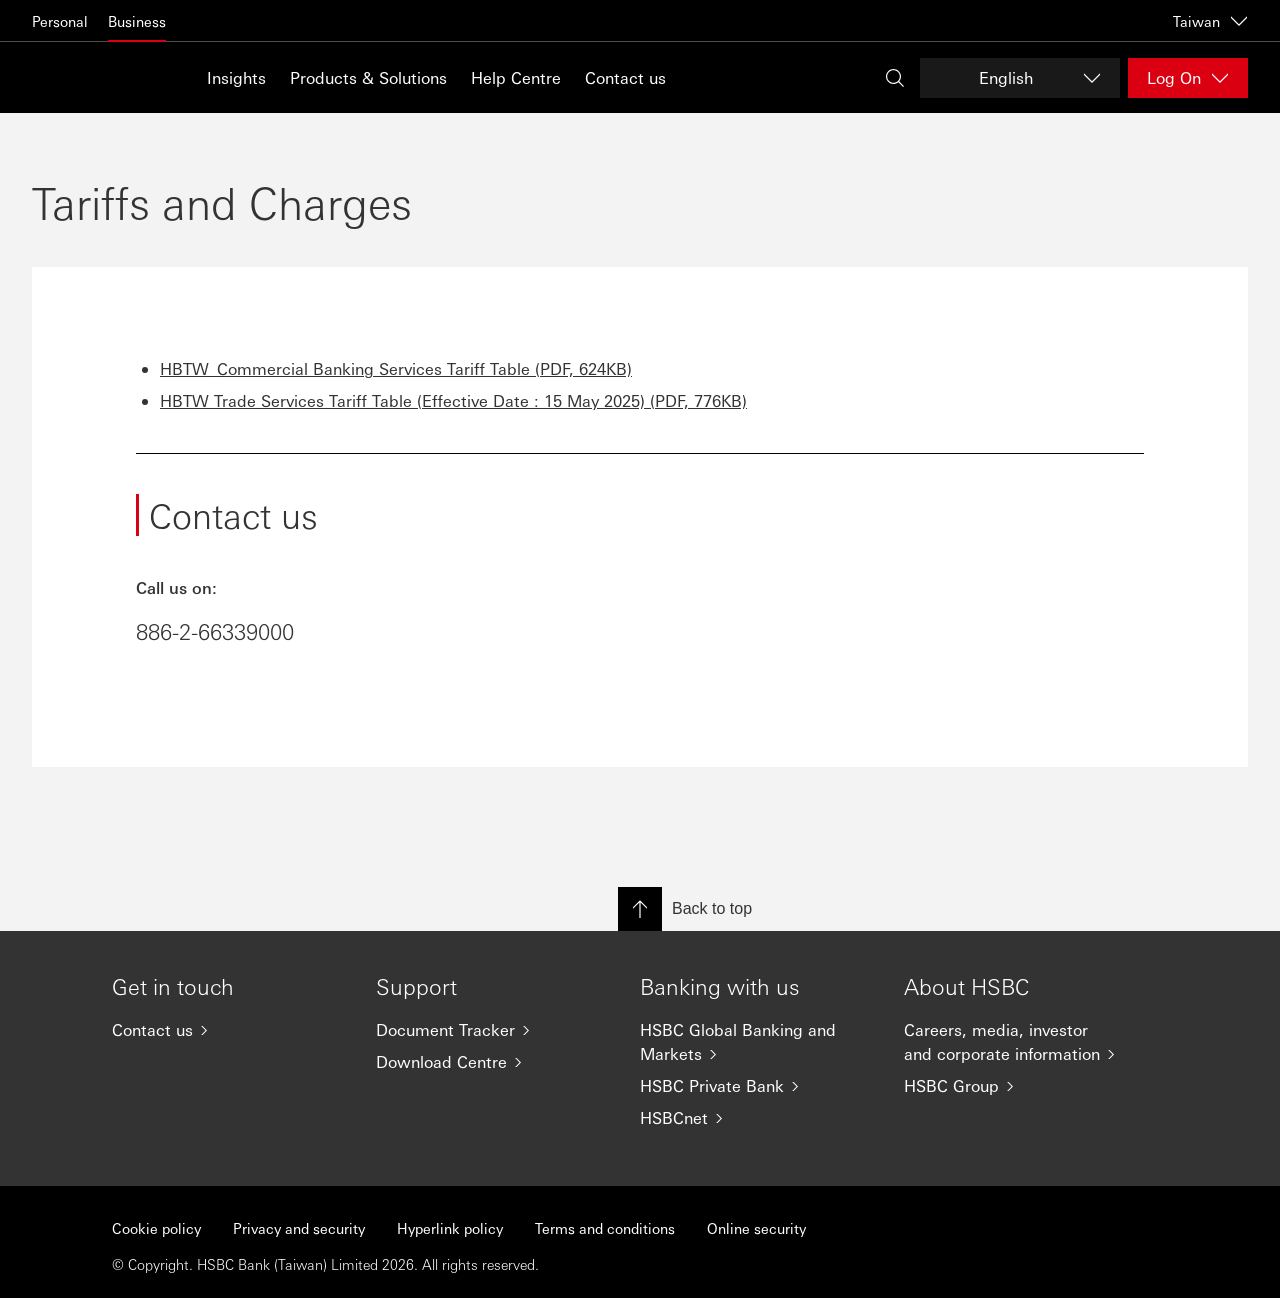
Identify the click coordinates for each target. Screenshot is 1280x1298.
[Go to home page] (82, 77)
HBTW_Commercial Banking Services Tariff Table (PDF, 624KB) (396, 368)
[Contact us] (228, 1030)
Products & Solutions (368, 77)
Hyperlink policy (450, 1228)
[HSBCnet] (756, 1118)
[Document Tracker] (492, 1030)
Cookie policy (156, 1228)
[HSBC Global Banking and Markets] (756, 1042)
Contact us (625, 77)
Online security (756, 1228)
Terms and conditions (605, 1228)
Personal (60, 21)
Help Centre (516, 77)
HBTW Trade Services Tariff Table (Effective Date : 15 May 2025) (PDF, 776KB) (453, 400)
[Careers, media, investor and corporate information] (1020, 1042)
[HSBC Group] (1020, 1086)
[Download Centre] (492, 1062)
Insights (236, 77)
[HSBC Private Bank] (756, 1086)
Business (137, 21)
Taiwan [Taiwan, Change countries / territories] (1210, 21)
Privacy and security (299, 1228)
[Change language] (1020, 78)
